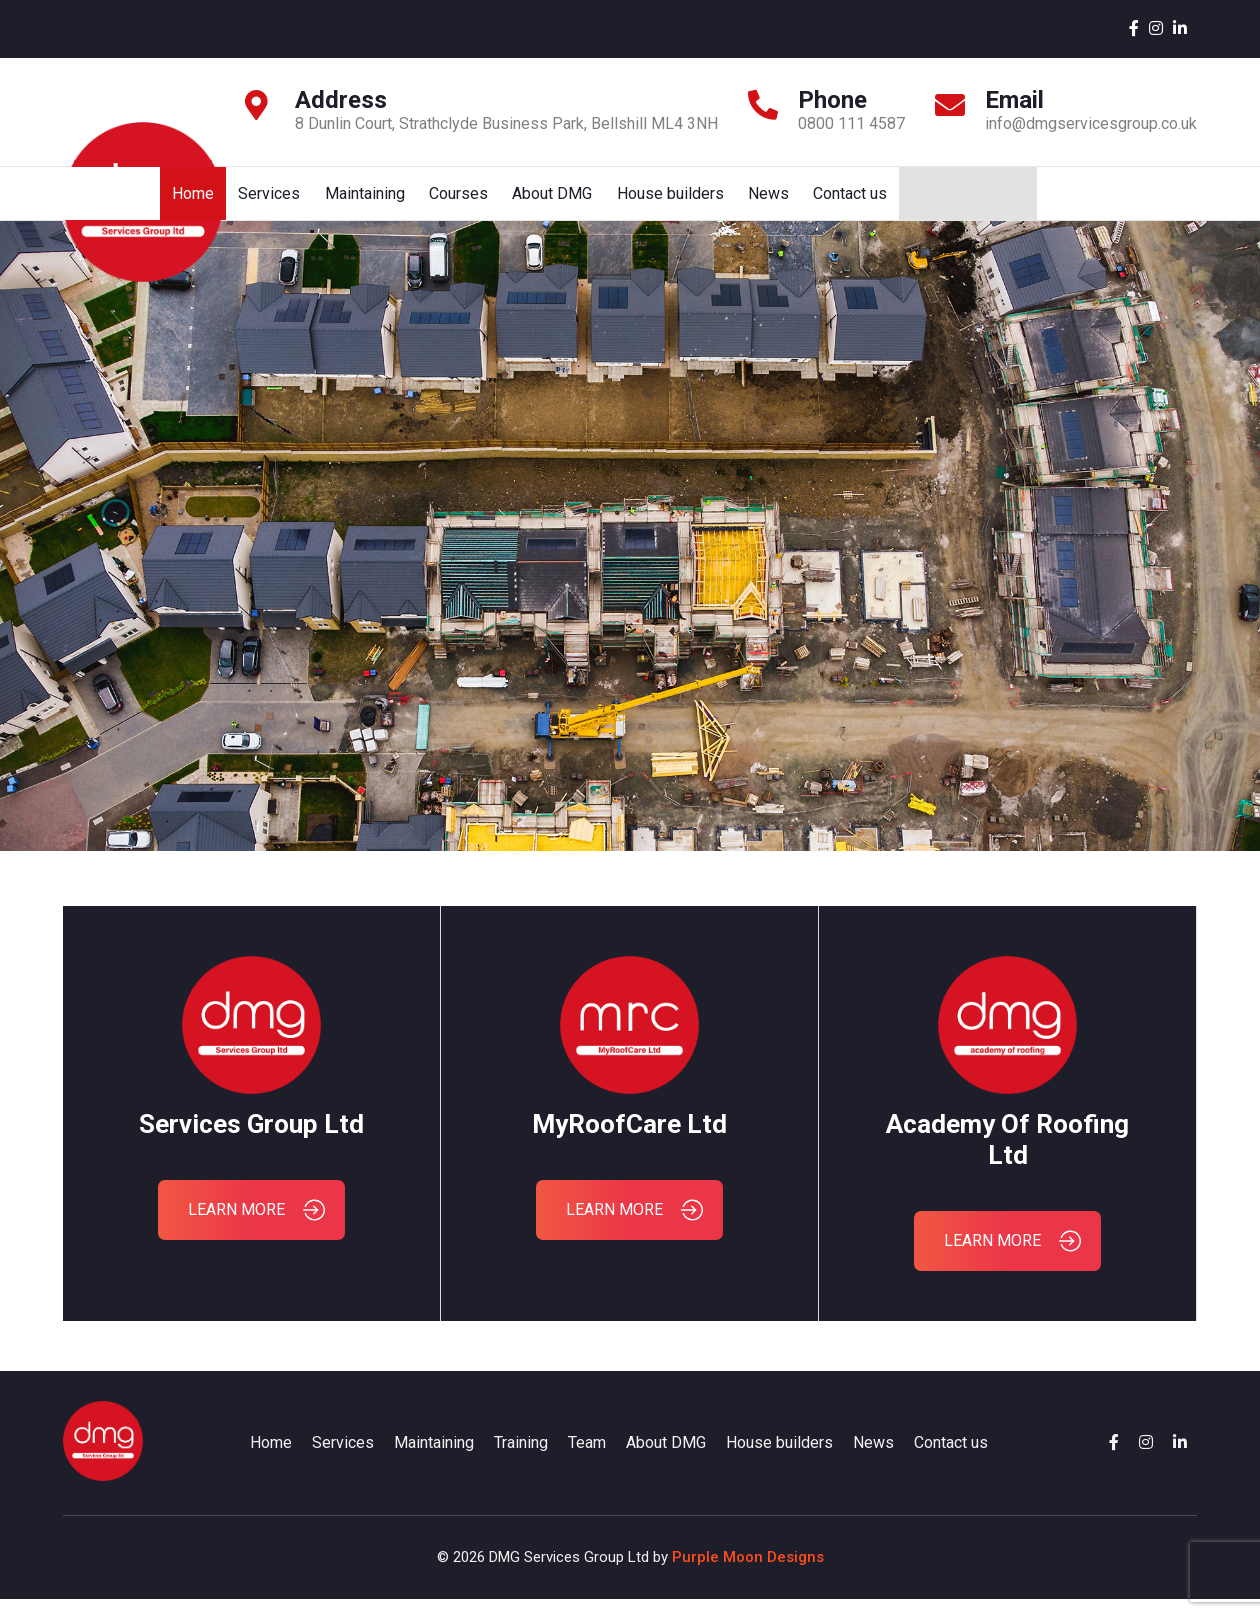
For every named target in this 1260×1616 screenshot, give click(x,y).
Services (556, 201)
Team (587, 1459)
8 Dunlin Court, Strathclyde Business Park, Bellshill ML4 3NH (506, 123)
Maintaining (653, 201)
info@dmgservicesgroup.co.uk (1091, 123)
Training (521, 1459)
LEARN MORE (256, 1227)
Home (478, 201)
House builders (963, 201)
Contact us (1147, 201)
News (1063, 201)
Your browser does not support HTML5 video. (630, 553)
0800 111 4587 (851, 123)
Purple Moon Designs (748, 1574)
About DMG (844, 201)
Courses (748, 201)
